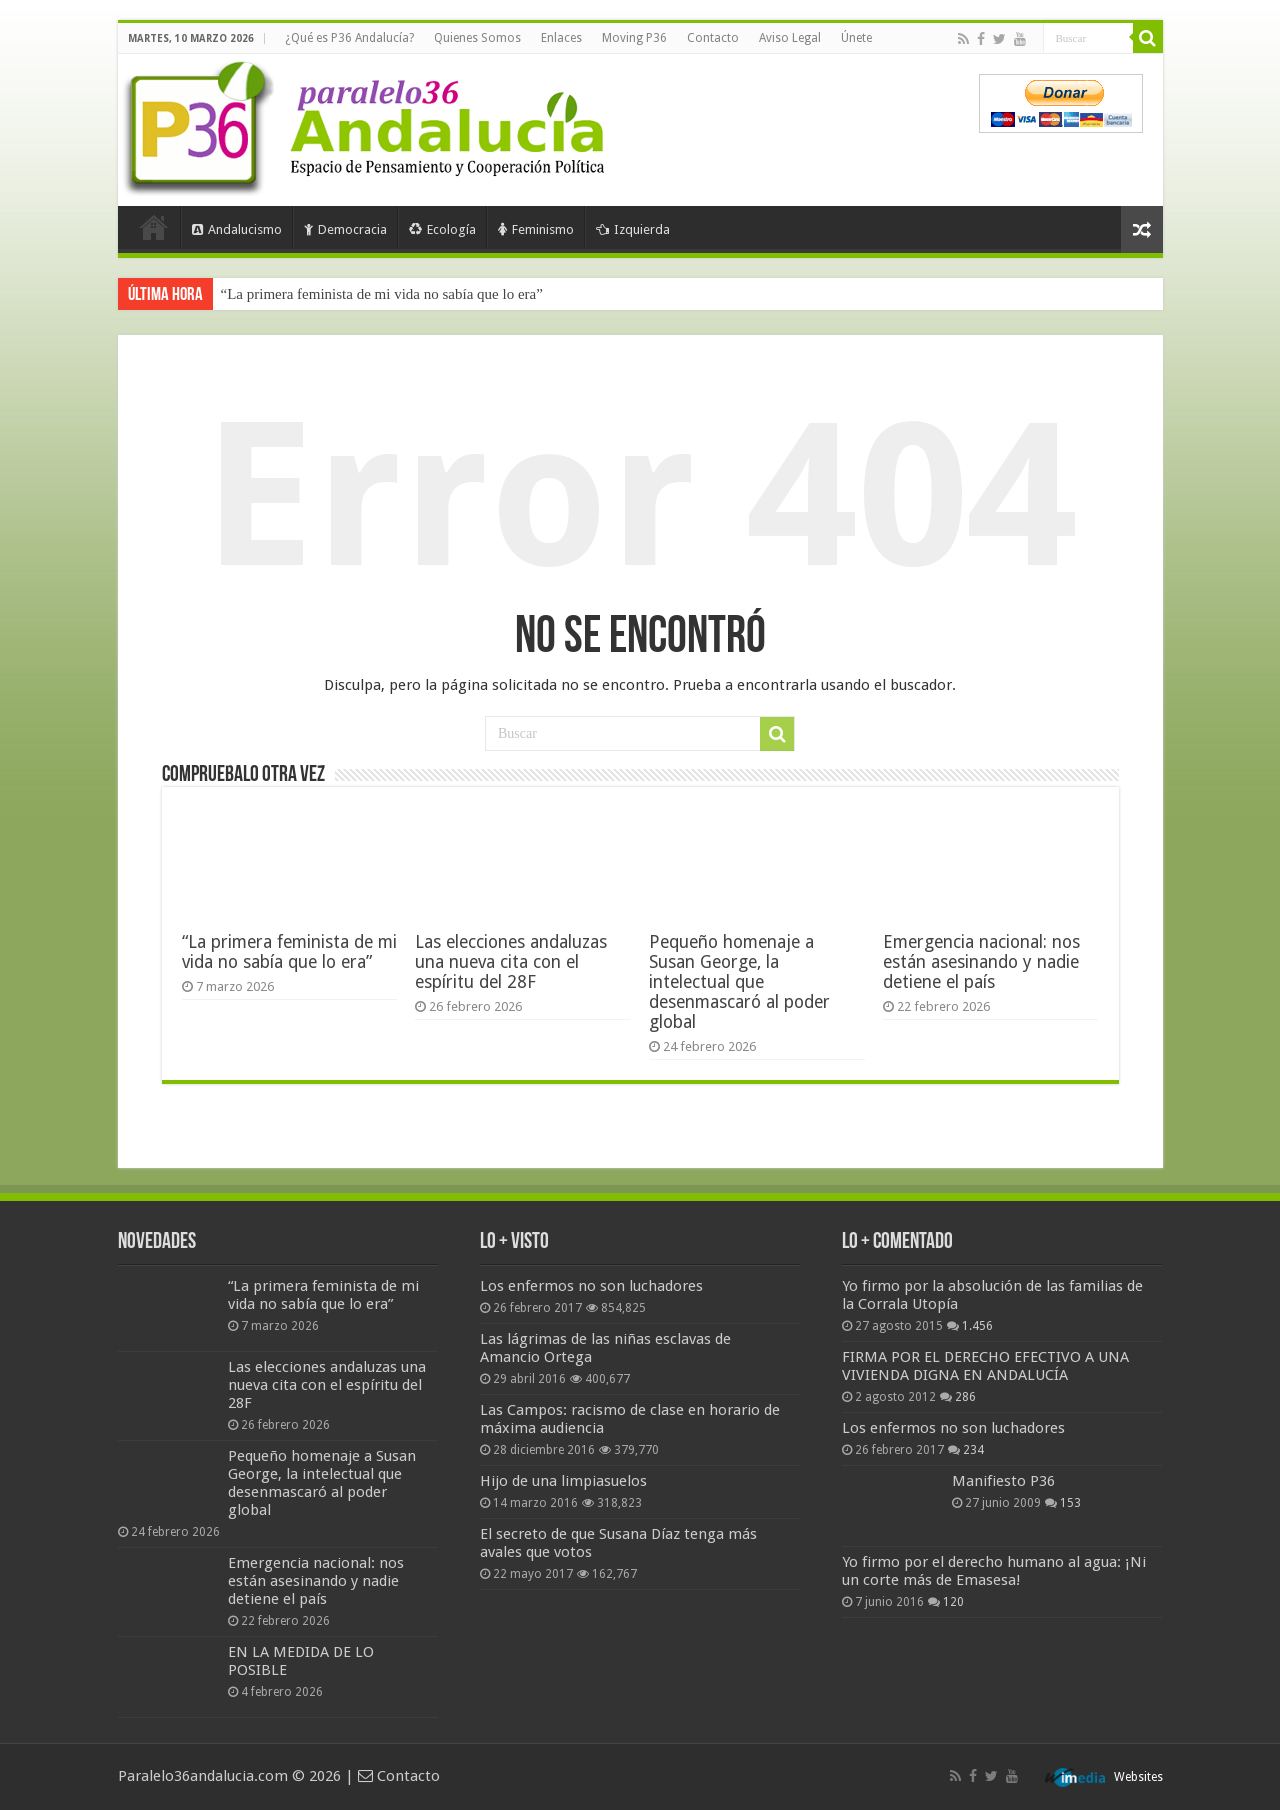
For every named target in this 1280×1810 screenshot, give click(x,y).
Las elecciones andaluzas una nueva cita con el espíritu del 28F (511, 962)
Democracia (345, 229)
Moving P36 (634, 38)
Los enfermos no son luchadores (591, 1286)
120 (953, 1602)
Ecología (442, 229)
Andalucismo (237, 229)
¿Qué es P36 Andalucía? (349, 38)
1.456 (977, 1326)
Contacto (713, 38)
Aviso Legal (790, 38)
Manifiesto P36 (1003, 1481)
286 (965, 1397)
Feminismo (536, 229)
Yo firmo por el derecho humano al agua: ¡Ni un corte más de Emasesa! (994, 1571)
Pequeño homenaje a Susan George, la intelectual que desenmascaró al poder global (739, 982)
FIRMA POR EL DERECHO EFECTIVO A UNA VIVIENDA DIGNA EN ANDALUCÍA (985, 1366)
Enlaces (561, 38)
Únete (856, 38)
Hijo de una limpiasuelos (563, 1481)
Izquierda (633, 229)
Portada (154, 227)
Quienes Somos (477, 38)
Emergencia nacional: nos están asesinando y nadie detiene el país (981, 962)
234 (973, 1450)
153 (1070, 1503)
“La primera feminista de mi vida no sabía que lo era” (382, 294)
